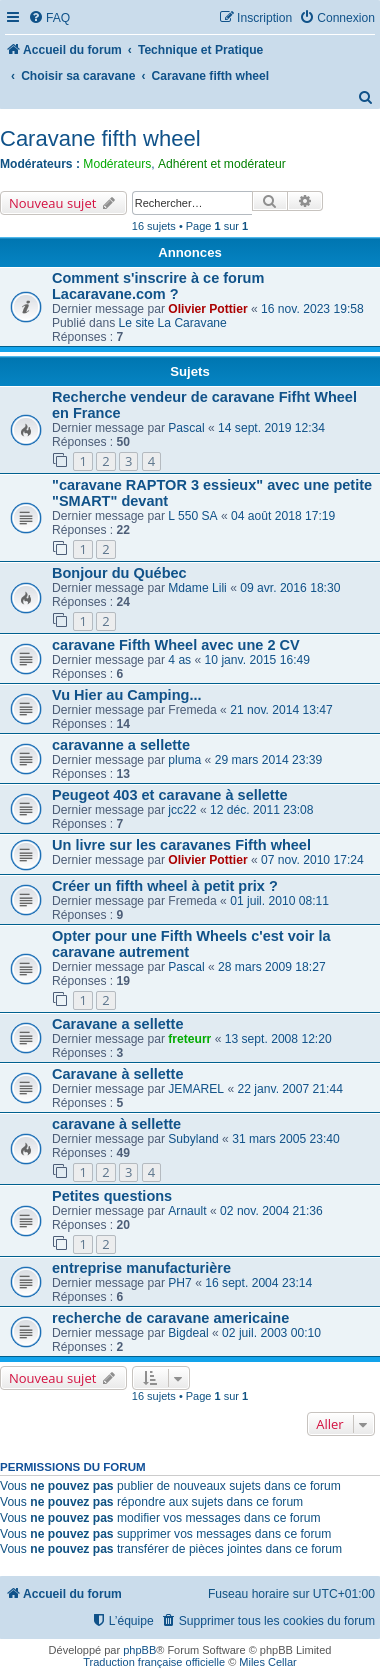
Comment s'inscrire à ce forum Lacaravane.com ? (158, 286)
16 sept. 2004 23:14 (258, 1283)
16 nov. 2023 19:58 (312, 309)
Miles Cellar (267, 1662)
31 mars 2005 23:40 (286, 1139)
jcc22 (182, 810)
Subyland (193, 1139)
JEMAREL (196, 1089)
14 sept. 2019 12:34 (271, 428)
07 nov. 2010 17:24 (312, 860)
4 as (179, 660)
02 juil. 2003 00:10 (271, 1333)
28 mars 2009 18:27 (272, 967)
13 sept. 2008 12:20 (278, 1039)
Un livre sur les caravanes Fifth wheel (181, 845)
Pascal (186, 428)
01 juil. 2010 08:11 (279, 901)
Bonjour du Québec (119, 573)
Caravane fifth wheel (100, 138)
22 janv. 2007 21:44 (290, 1089)
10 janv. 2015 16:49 (257, 660)
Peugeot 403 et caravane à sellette (170, 795)
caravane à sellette (116, 1124)
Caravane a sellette (118, 1024)
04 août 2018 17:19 (283, 516)
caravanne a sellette (121, 745)
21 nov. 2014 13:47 (281, 710)
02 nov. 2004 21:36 (271, 1211)
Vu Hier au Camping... (126, 695)
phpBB (139, 1650)
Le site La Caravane (173, 323)
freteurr (189, 1039)
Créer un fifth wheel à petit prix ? (165, 886)
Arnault (187, 1211)
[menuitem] (49, 18)
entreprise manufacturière (141, 1268)
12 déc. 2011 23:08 (262, 810)
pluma (184, 760)
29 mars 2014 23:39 (269, 760)
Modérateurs (117, 164)
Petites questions (112, 1196)
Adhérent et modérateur (222, 164)
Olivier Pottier (207, 309)
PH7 (180, 1283)
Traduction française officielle (154, 1662)
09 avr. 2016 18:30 (290, 588)
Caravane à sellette (118, 1074)
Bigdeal (188, 1333)
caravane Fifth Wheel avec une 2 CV (176, 645)
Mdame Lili (197, 588)
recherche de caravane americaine (170, 1318)
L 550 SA (192, 516)
